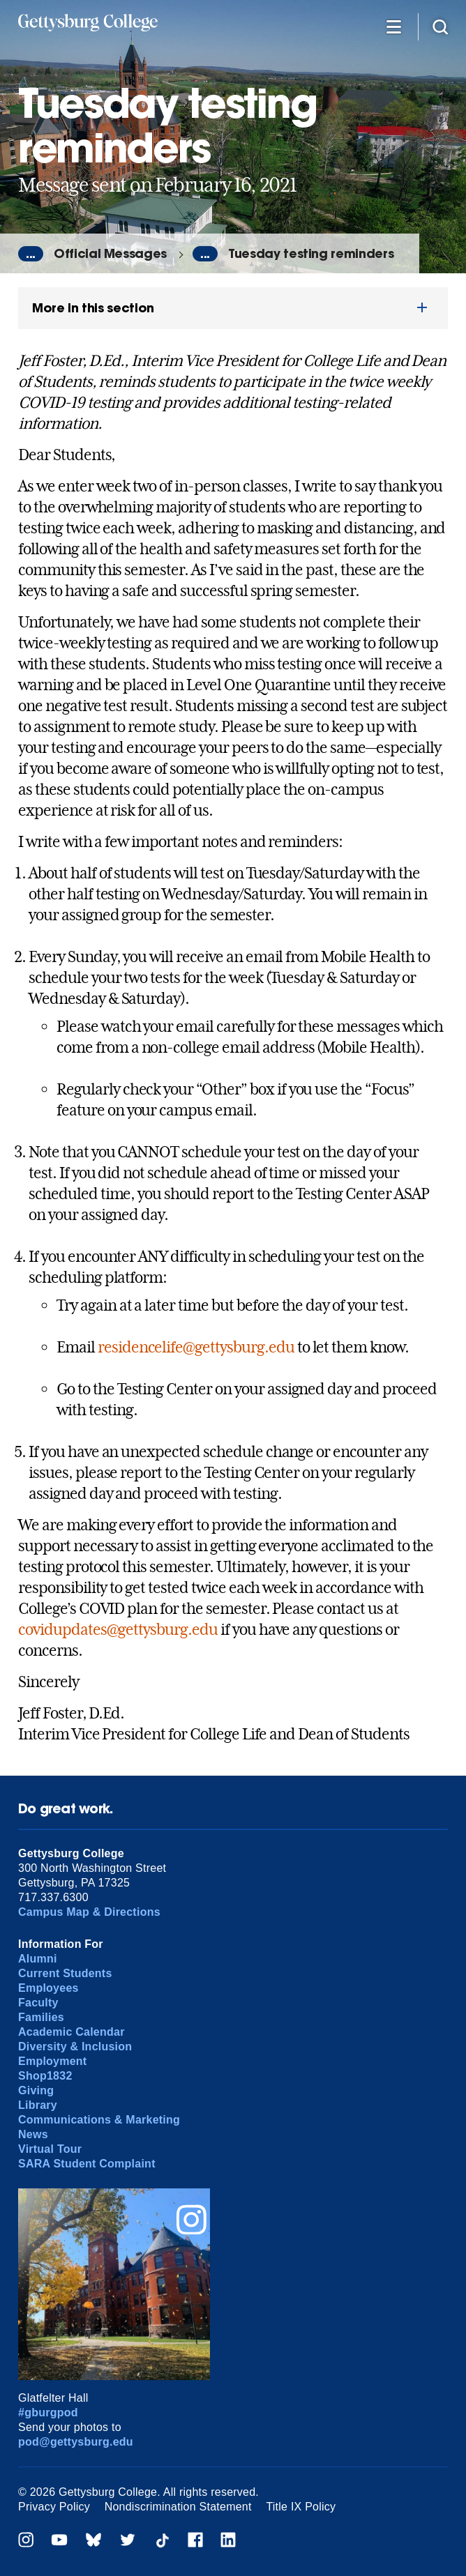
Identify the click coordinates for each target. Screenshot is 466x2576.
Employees (48, 1988)
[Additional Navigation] (393, 26)
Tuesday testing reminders (310, 253)
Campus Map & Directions (89, 1912)
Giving (36, 2090)
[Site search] (440, 26)
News (33, 2134)
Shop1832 (45, 2076)
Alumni (37, 1959)
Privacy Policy (54, 2507)
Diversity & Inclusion (75, 2046)
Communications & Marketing (99, 2120)
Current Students (65, 1973)
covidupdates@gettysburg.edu (118, 1629)
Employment (52, 2061)
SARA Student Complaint (87, 2164)
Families (41, 2017)
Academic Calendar (71, 2032)
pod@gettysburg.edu (75, 2442)
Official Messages (110, 253)
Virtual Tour (50, 2149)
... (31, 253)
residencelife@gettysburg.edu (196, 1347)
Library (37, 2105)
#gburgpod (48, 2412)
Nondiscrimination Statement (178, 2507)
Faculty (38, 2003)
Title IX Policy (301, 2507)
